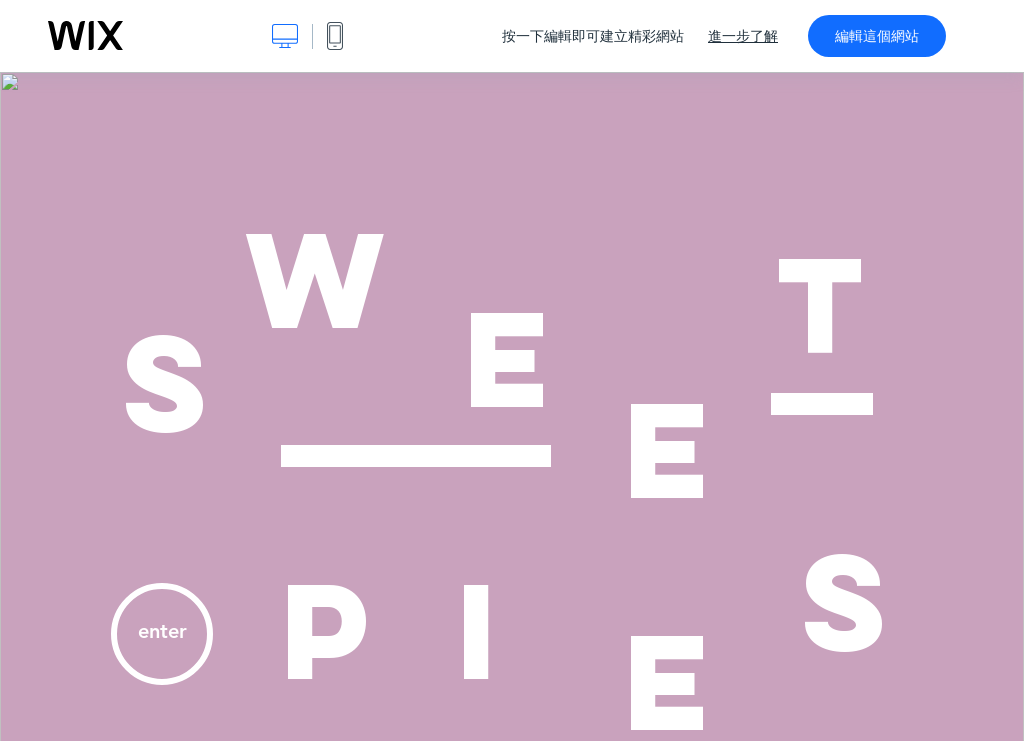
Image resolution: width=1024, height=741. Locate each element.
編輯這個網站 (877, 36)
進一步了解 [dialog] (743, 36)
